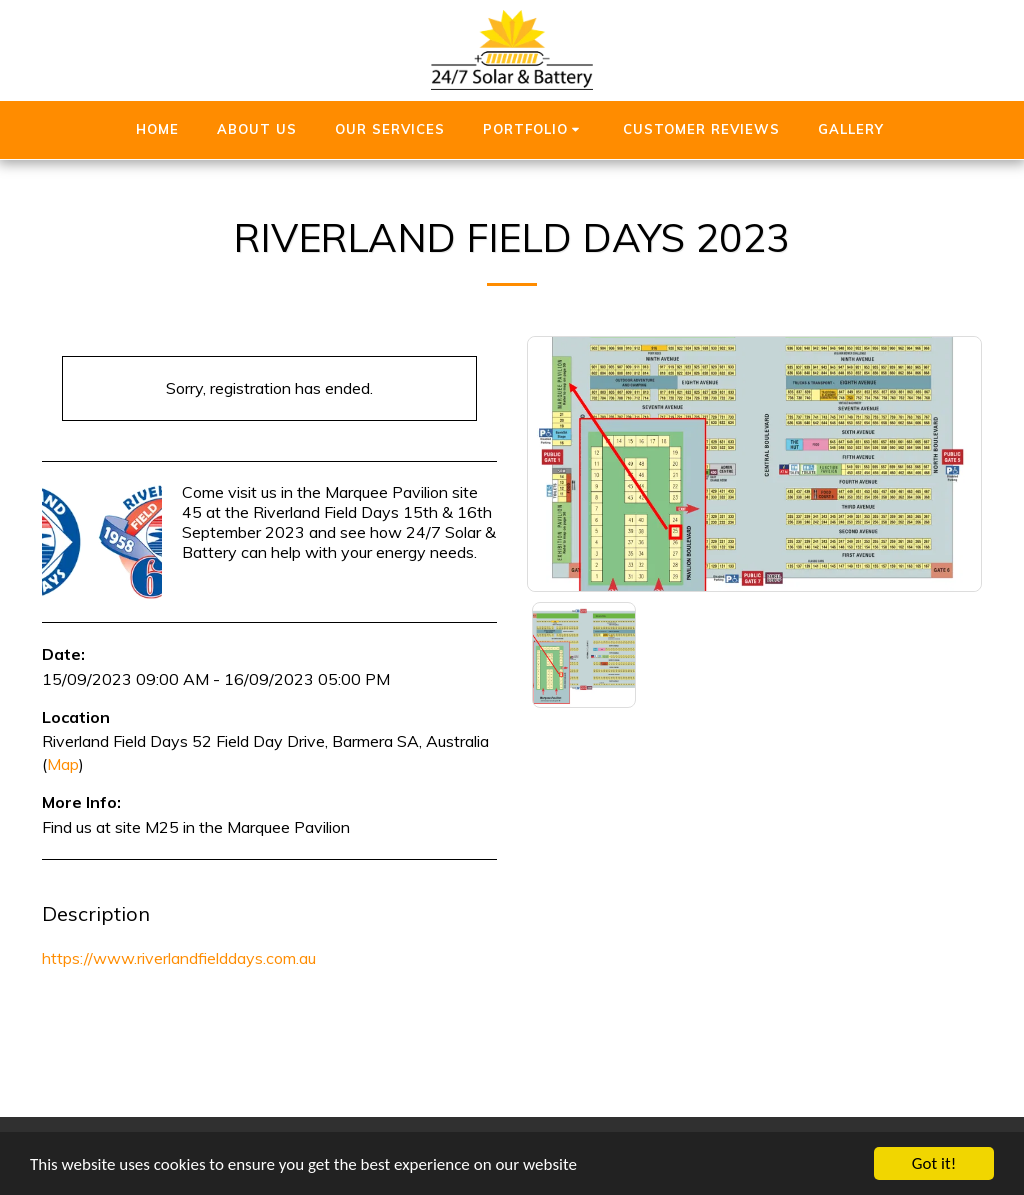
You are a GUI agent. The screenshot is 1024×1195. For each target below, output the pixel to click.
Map (63, 764)
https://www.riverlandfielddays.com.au (179, 958)
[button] (534, 130)
